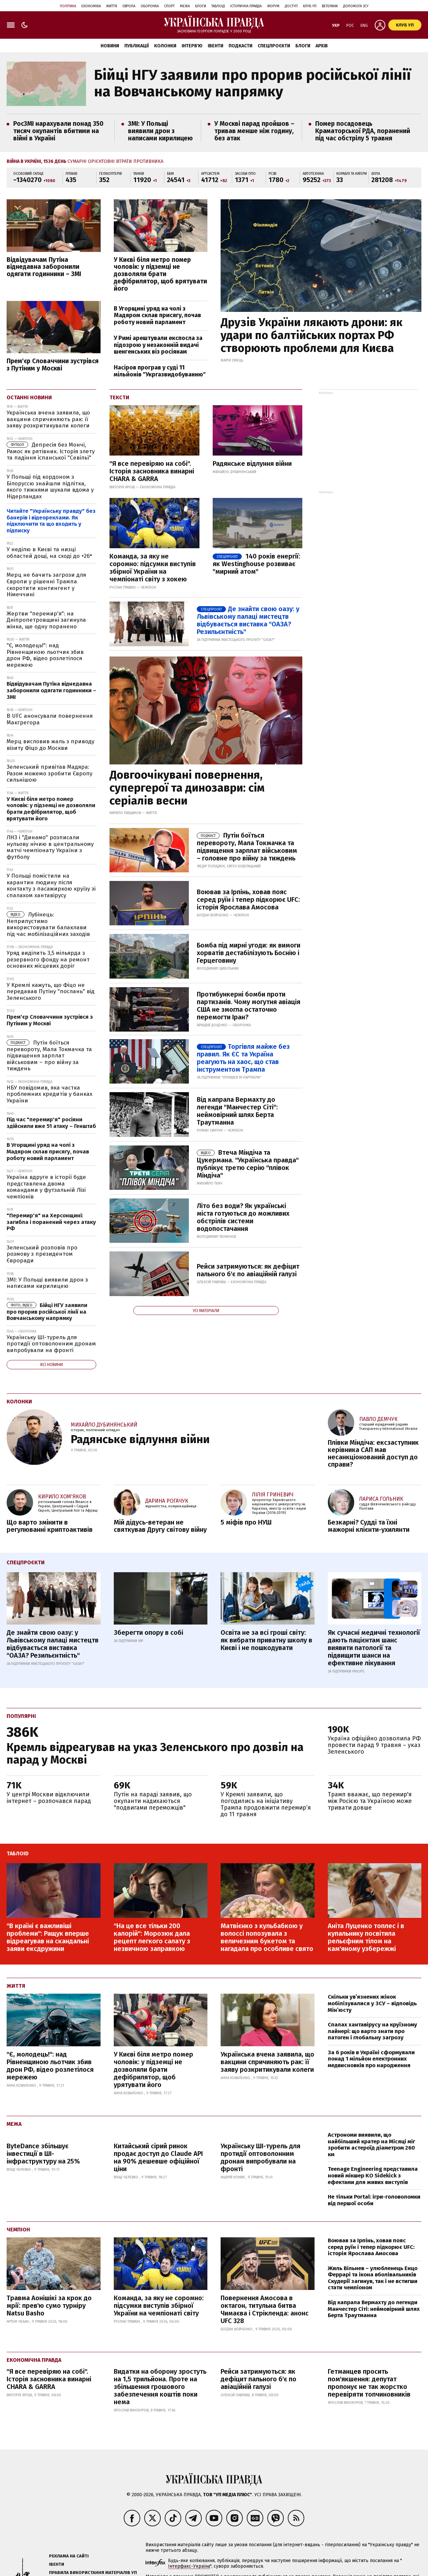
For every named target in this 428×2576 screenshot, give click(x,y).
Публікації (136, 46)
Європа (128, 6)
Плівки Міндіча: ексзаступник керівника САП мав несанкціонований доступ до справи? (373, 1453)
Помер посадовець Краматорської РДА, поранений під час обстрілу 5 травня (362, 131)
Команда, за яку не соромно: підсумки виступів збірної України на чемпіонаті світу (159, 2305)
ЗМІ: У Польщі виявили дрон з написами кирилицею (160, 131)
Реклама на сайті (69, 2555)
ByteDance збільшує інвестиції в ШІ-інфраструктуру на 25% (43, 2153)
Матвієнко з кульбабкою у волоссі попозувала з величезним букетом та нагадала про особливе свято (267, 1937)
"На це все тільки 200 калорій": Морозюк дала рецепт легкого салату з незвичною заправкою (152, 1937)
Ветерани (330, 6)
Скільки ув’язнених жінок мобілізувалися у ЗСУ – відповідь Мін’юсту (372, 2003)
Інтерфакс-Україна (189, 2566)
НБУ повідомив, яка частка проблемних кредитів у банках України (49, 1094)
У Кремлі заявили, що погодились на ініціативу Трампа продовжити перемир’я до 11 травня (266, 1804)
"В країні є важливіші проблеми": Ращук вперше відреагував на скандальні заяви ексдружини (48, 1937)
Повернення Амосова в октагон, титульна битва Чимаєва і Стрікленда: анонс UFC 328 (265, 2309)
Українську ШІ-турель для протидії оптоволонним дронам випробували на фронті (51, 1344)
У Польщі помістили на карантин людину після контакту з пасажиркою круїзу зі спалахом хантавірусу (51, 885)
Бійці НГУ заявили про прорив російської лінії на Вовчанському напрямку (252, 83)
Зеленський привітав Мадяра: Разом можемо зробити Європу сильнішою (49, 773)
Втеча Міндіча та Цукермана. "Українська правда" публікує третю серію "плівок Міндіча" (248, 1163)
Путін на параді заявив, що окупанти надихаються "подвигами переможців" (153, 1801)
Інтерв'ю (192, 46)
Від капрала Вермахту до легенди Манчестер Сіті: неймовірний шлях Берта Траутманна (374, 2309)
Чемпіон (18, 2229)
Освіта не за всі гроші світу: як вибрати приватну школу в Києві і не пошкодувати (266, 1640)
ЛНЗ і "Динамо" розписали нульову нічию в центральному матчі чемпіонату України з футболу (50, 847)
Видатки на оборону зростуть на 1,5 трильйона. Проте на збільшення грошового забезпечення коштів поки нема (160, 2386)
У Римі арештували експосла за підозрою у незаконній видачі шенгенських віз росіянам (158, 344)
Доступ (291, 6)
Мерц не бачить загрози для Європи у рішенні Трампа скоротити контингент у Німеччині (46, 584)
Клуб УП (310, 6)
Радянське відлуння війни (252, 463)
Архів (322, 46)
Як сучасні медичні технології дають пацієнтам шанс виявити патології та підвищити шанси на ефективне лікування (374, 1647)
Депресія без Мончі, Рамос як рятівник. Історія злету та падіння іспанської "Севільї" (51, 451)
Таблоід (218, 6)
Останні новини (29, 397)
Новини (110, 46)
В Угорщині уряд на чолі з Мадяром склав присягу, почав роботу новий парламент (157, 315)
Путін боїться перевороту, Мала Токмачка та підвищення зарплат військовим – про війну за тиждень (49, 1055)
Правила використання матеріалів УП (93, 2572)
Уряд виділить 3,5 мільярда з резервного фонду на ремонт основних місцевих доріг (48, 959)
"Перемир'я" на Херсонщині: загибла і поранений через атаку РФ (51, 1222)
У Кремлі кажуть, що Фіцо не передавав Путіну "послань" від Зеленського (51, 991)
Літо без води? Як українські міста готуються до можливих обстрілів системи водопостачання (243, 1217)
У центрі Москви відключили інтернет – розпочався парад (49, 1798)
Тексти (119, 397)
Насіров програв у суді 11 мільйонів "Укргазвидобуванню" (160, 371)
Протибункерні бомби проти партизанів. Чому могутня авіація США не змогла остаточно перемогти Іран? (248, 1005)
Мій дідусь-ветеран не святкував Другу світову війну (160, 1525)
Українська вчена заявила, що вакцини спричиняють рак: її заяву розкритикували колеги (48, 419)
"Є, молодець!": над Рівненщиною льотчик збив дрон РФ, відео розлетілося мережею (45, 655)
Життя (111, 6)
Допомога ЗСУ (355, 6)
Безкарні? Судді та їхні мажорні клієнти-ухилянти (368, 1525)
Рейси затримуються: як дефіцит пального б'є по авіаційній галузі (248, 1270)
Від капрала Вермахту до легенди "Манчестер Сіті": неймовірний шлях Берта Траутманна (237, 1110)
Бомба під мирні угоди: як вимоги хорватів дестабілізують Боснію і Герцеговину (248, 952)
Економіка (91, 6)
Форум (273, 6)
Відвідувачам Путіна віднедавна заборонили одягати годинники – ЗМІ (44, 267)
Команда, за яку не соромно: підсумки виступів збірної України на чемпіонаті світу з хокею (152, 567)
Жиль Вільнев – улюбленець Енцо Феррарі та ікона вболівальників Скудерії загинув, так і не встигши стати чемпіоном (372, 2278)
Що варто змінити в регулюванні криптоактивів (50, 1525)
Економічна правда (34, 2360)
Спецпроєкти (274, 46)
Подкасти (240, 46)
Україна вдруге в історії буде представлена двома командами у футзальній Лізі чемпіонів (46, 1187)
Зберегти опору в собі (148, 1632)
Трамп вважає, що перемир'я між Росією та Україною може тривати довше (370, 1801)
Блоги (200, 6)
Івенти (215, 46)
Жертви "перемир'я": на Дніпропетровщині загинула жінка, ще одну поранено (46, 620)
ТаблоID (17, 1853)
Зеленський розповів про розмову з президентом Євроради (42, 1254)
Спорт (169, 6)
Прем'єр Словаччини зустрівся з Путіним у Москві (53, 364)
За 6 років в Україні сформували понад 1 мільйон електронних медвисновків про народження (371, 2059)
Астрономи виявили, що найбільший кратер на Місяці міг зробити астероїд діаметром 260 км (371, 2144)
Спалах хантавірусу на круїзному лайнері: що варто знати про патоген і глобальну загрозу (372, 2031)
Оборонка (150, 6)
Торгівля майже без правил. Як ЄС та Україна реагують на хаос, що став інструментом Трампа (243, 1058)
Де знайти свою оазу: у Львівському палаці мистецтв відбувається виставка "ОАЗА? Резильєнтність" (248, 620)
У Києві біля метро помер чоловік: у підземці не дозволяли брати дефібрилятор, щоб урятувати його (153, 2069)
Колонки (165, 46)
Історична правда (246, 6)
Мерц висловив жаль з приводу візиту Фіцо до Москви (50, 745)
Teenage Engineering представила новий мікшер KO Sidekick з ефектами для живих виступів (373, 2175)
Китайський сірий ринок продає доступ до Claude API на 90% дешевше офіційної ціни (158, 2157)
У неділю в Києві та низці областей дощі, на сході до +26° (50, 552)
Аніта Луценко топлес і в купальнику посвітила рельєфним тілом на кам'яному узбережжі (366, 1937)
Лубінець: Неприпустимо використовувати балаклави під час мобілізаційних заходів (48, 924)
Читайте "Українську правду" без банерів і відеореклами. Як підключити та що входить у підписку (51, 521)
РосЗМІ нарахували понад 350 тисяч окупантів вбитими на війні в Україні (58, 131)
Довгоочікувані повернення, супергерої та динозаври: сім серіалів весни (187, 787)
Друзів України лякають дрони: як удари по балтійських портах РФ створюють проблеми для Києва (312, 335)
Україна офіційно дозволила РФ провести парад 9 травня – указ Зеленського (374, 1745)
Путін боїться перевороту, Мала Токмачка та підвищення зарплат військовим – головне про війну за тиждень (247, 846)
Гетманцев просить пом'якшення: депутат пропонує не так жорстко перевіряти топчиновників (369, 2382)
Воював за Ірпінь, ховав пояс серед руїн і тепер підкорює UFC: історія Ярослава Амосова (248, 899)
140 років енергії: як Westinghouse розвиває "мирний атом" (256, 563)
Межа (185, 6)
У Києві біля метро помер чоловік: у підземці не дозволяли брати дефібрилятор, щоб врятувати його (160, 274)
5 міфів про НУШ (246, 1522)
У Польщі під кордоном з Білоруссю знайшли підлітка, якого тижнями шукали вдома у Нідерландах (50, 486)
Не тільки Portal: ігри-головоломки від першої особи (374, 2200)
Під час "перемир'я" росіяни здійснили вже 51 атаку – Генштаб (51, 1123)
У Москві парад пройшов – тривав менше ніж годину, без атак (254, 131)
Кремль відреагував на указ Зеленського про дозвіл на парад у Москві (155, 1753)
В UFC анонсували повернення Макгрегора (50, 719)
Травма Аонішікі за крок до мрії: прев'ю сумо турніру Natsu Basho (49, 2305)
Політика (68, 6)
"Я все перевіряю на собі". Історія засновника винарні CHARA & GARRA (151, 471)
